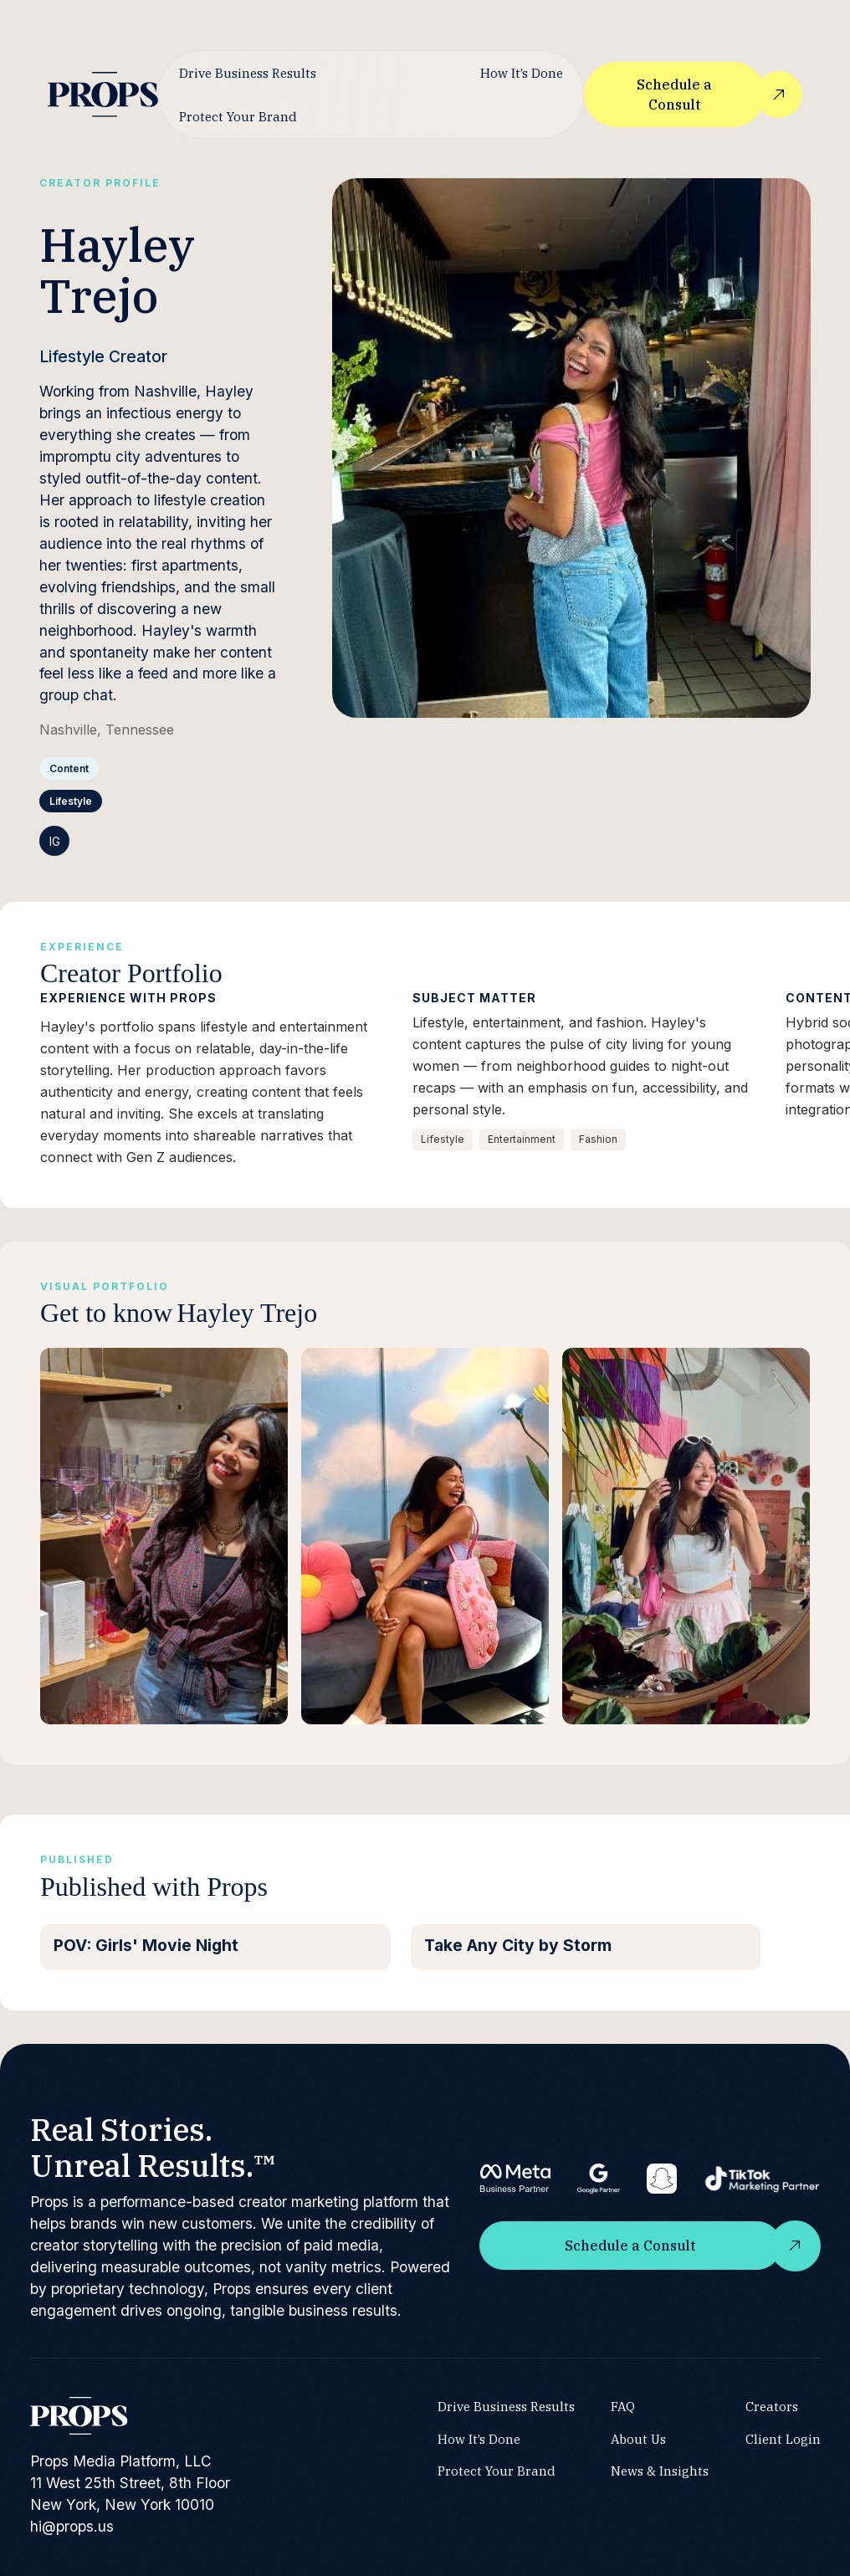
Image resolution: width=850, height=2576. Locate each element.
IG (54, 841)
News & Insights (660, 2470)
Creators (771, 2405)
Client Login (782, 2438)
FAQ (623, 2405)
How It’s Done (520, 72)
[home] (103, 94)
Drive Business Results (247, 72)
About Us (638, 2438)
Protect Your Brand (238, 116)
